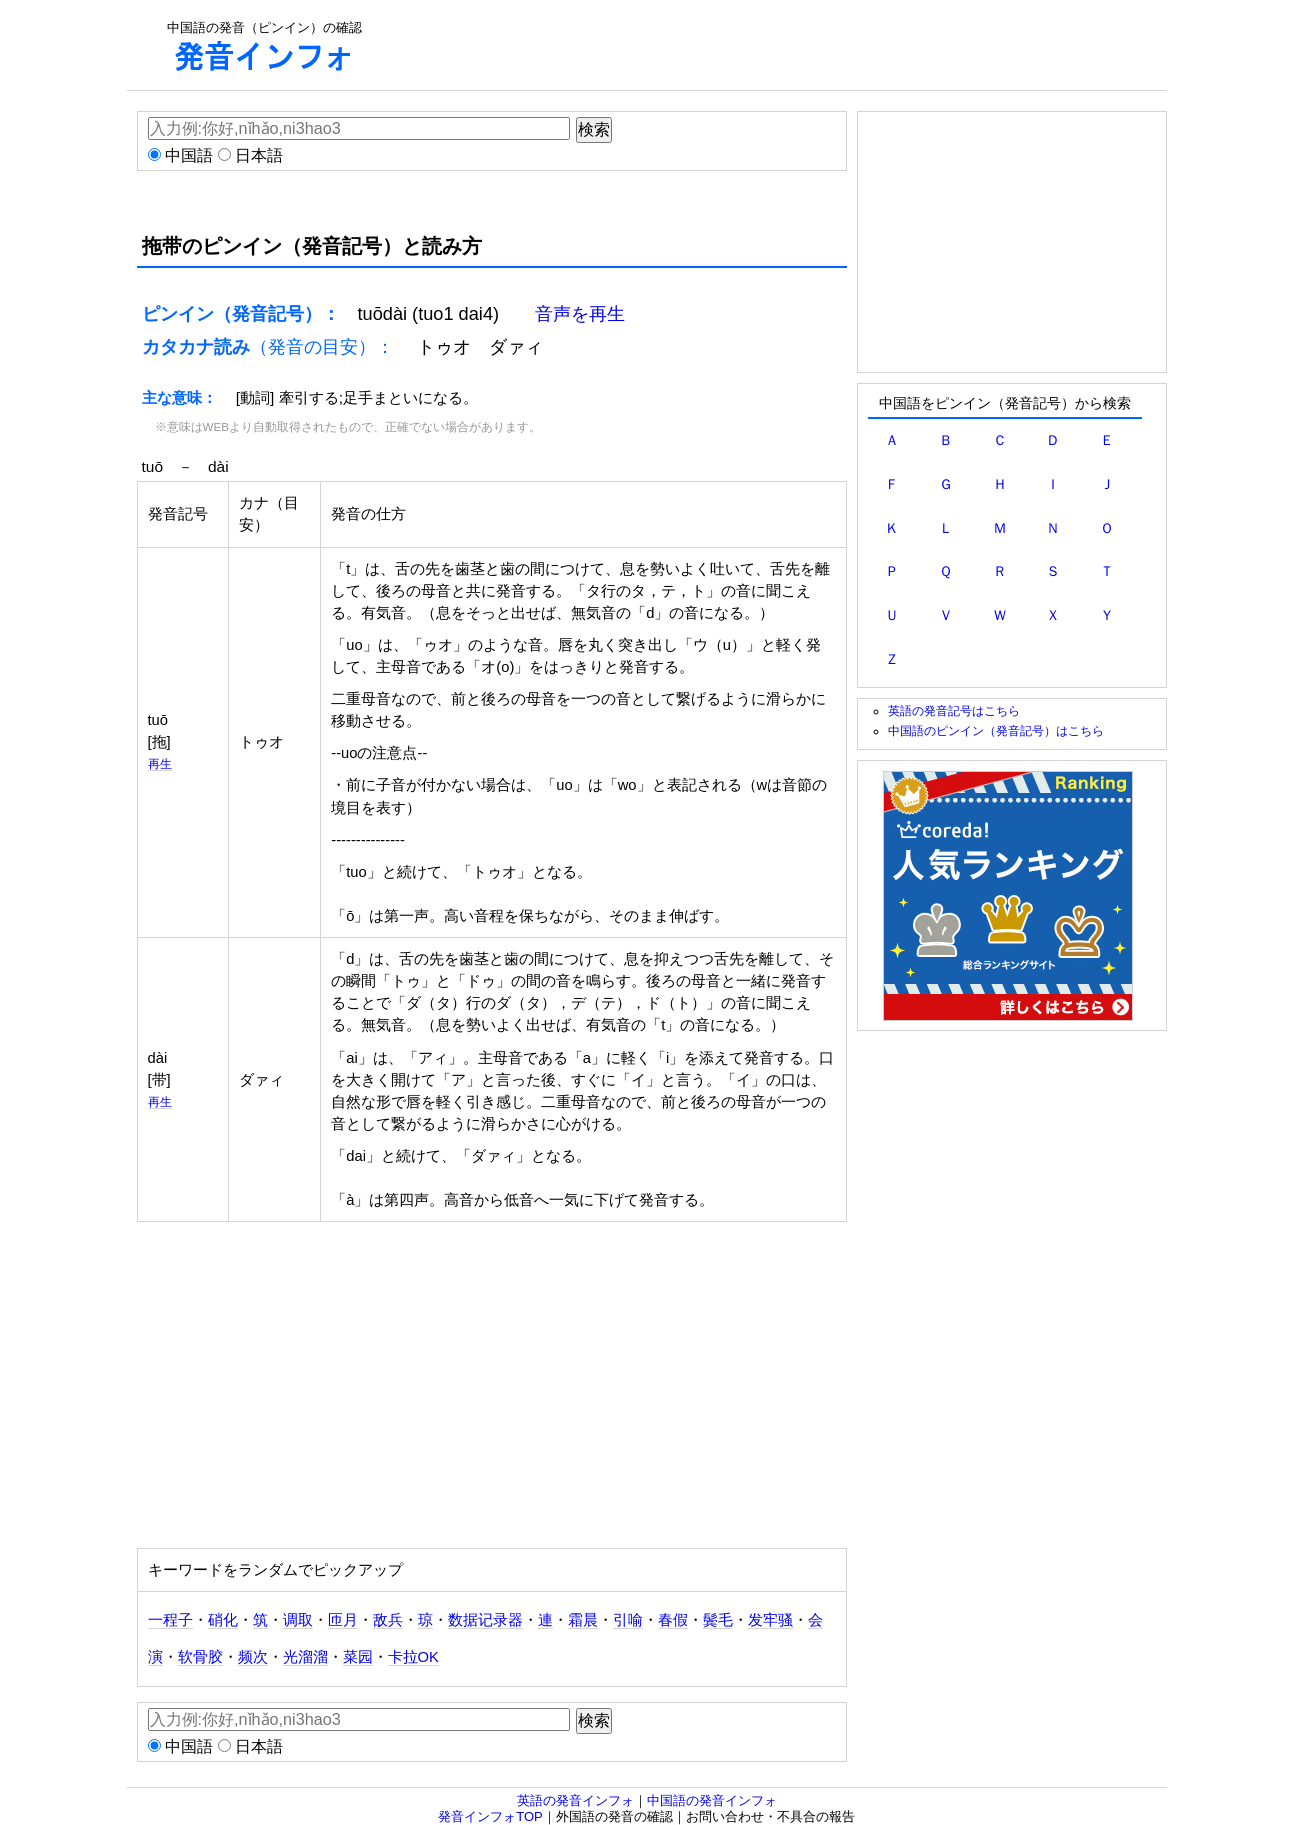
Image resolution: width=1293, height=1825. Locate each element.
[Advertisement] (763, 45)
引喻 (628, 1620)
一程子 (170, 1620)
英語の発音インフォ (575, 1800)
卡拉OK (413, 1657)
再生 (160, 763)
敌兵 (388, 1620)
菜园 (358, 1657)
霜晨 (583, 1620)
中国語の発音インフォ (712, 1800)
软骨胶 (200, 1657)
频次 (253, 1657)
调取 (298, 1620)
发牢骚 (770, 1620)
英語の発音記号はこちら (954, 710)
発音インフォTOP (490, 1816)
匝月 (343, 1620)
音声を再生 (580, 314)
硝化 (223, 1620)
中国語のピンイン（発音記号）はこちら (996, 730)
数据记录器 (485, 1620)
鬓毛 (718, 1620)
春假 (673, 1620)
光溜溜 (305, 1657)
